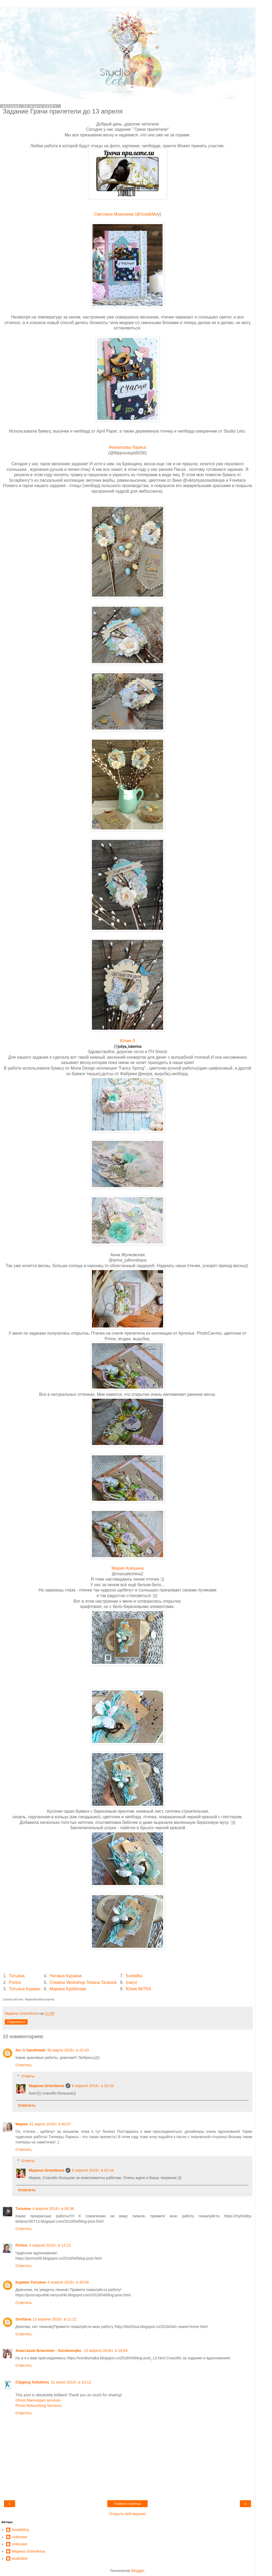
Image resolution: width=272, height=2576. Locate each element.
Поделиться (16, 2022)
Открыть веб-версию (127, 2514)
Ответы (28, 2076)
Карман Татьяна (30, 2282)
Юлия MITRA (138, 1989)
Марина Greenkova (46, 2086)
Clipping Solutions (32, 2382)
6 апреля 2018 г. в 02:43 (93, 2086)
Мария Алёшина (127, 1568)
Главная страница (127, 2504)
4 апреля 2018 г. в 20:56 (68, 2282)
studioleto (19, 2558)
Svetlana (23, 2319)
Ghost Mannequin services (38, 2400)
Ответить (23, 2065)
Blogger (137, 2571)
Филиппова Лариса (127, 447)
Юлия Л (127, 1040)
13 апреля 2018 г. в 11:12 (54, 2319)
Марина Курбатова (68, 1989)
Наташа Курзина (66, 1976)
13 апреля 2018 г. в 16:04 (106, 2350)
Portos (15, 1982)
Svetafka (134, 1976)
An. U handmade (30, 2050)
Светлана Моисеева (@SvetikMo (126, 214)
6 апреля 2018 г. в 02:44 (93, 2170)
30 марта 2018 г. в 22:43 (68, 2050)
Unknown (19, 2537)
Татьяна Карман (25, 1989)
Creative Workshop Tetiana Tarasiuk (83, 1982)
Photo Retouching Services (38, 2405)
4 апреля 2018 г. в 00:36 (53, 2208)
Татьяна (17, 1976)
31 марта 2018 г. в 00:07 (50, 2124)
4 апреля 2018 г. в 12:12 (50, 2245)
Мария (21, 2124)
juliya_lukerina (130, 1046)
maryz (131, 1982)
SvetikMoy (20, 2530)
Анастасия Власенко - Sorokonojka (48, 2350)
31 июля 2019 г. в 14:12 (71, 2382)
